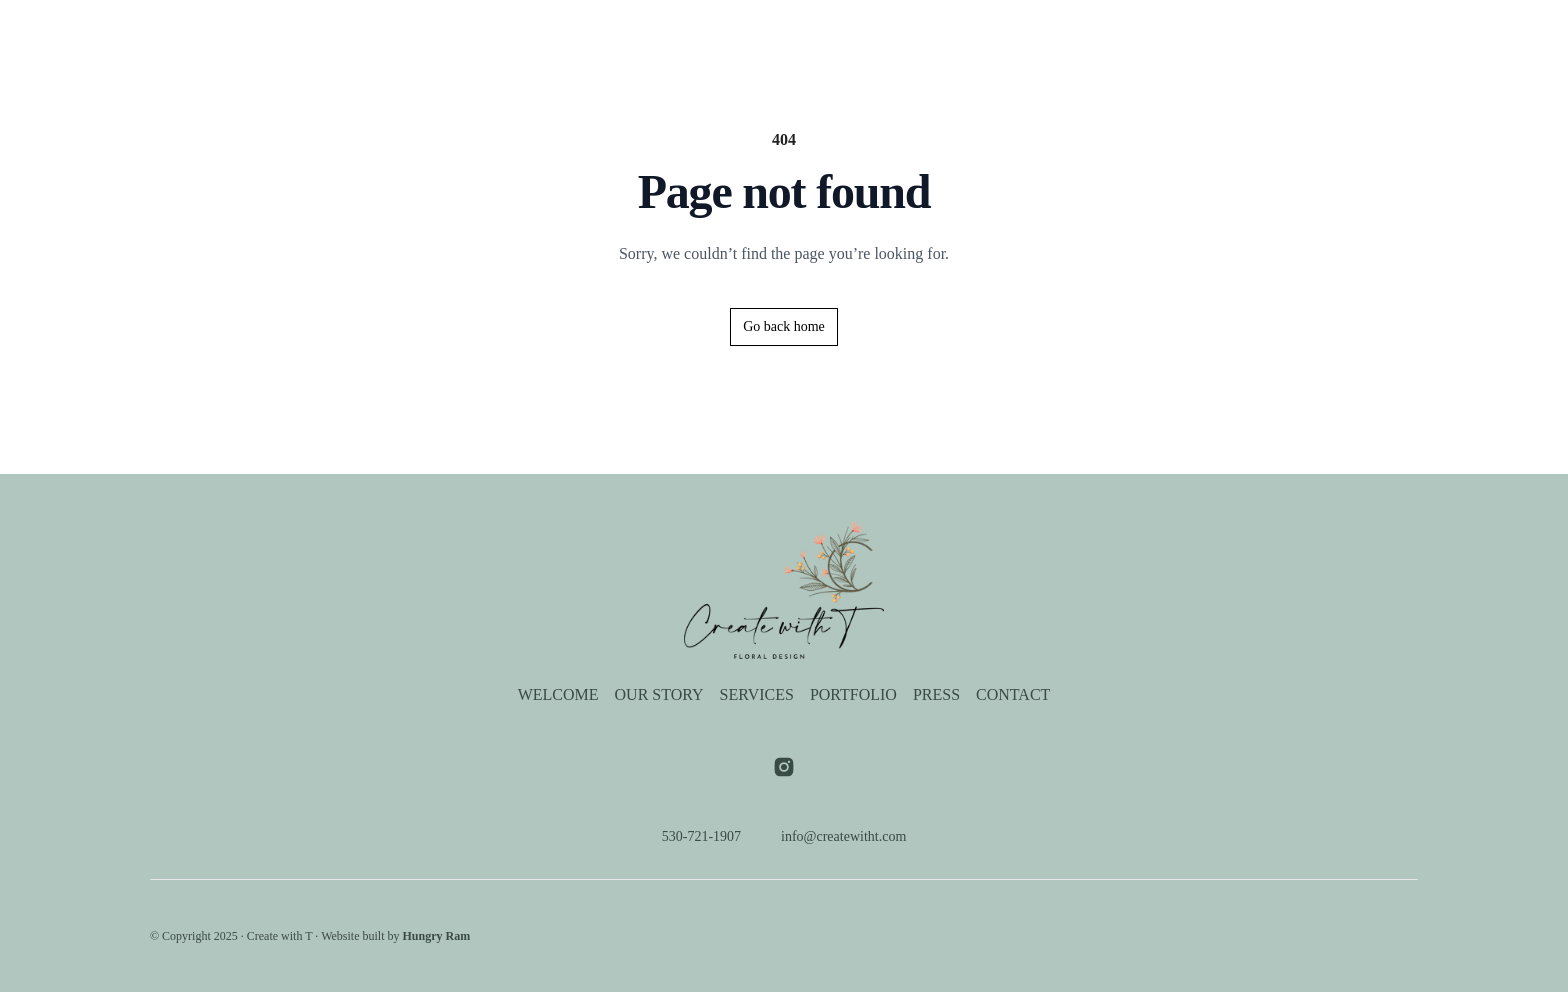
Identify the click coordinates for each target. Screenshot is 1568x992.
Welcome (557, 36)
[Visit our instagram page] (784, 767)
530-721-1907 (694, 837)
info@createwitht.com (847, 837)
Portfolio (851, 36)
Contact (1017, 36)
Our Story (658, 36)
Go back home (784, 327)
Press (935, 36)
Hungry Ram (468, 936)
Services (756, 36)
